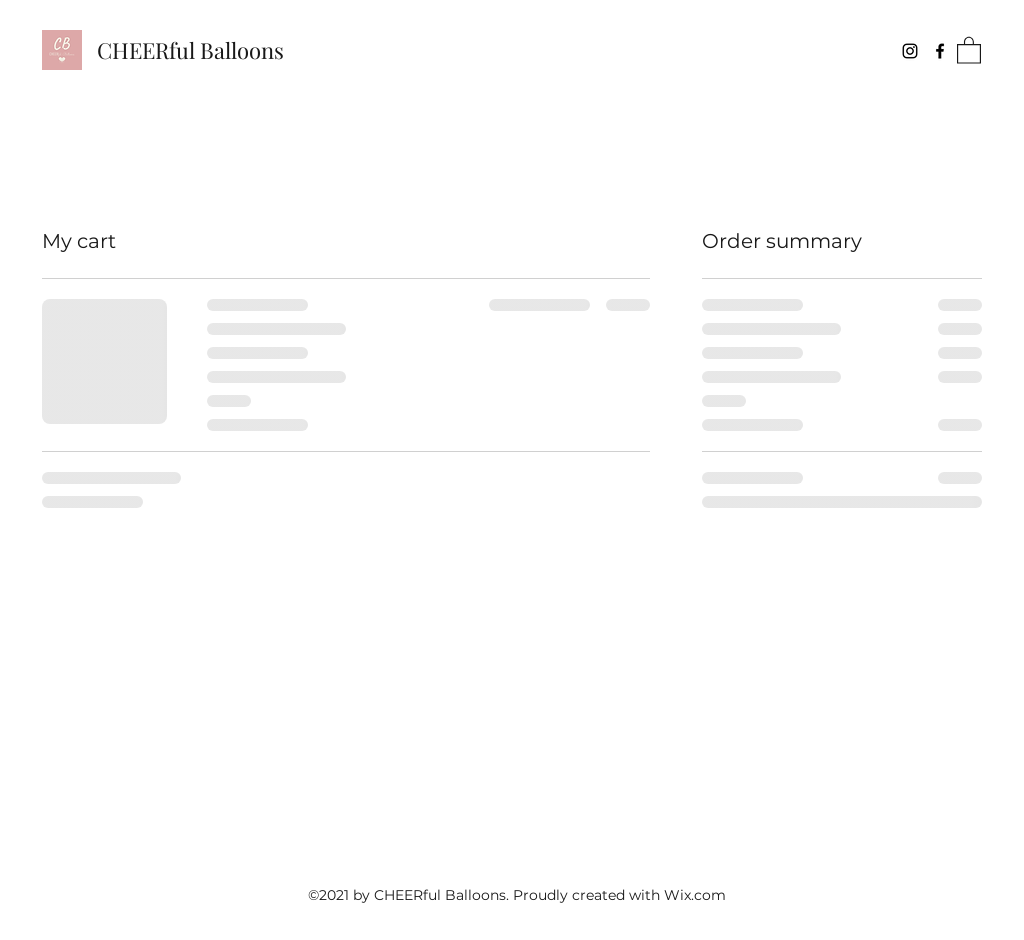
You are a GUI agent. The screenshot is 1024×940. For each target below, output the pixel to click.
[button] (969, 49)
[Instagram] (910, 51)
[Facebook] (940, 51)
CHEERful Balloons (190, 50)
